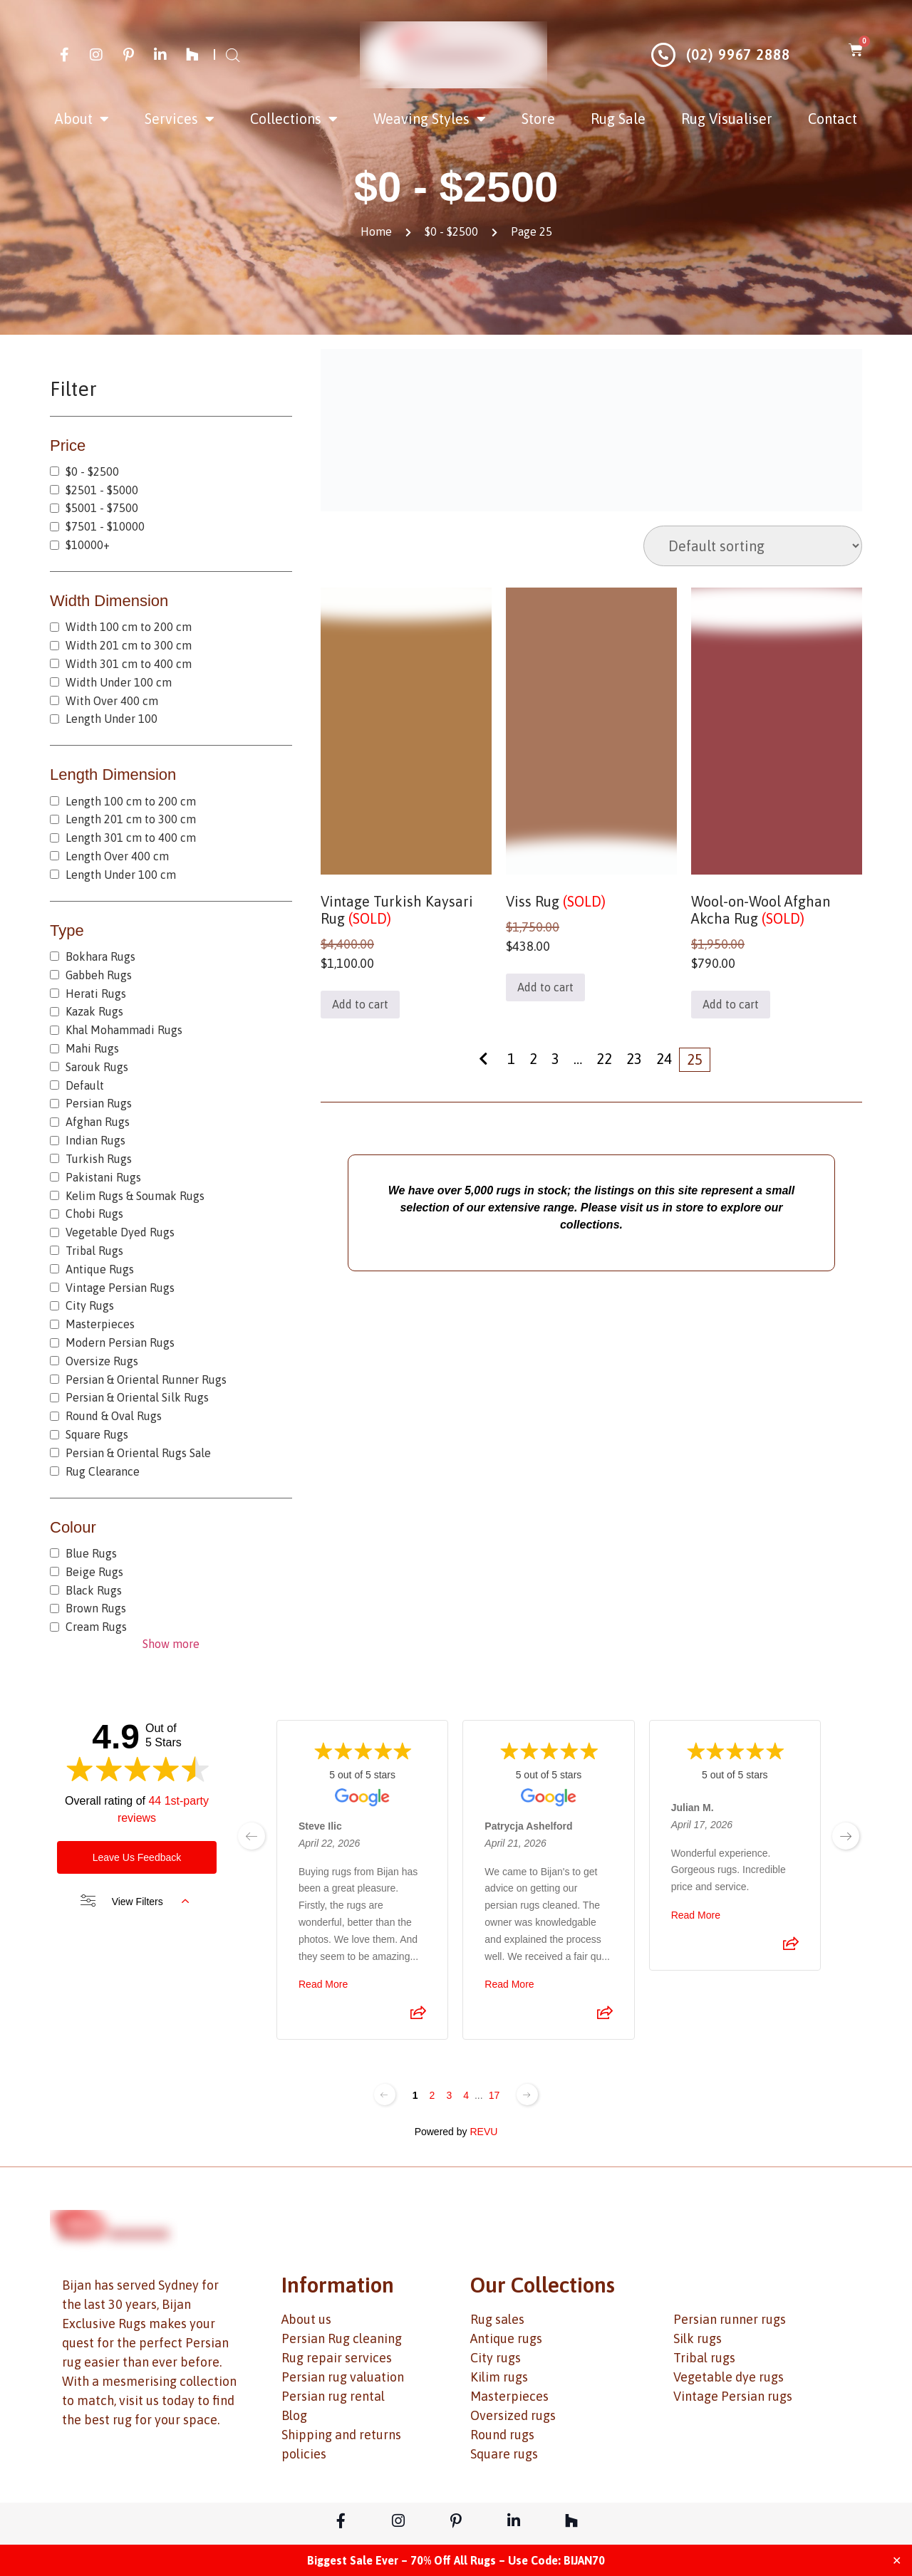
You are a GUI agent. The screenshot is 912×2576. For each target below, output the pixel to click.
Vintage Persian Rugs (120, 1287)
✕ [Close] (896, 2560)
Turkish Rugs (99, 1158)
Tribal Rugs (94, 1250)
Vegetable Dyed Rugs (120, 1232)
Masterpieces (100, 1324)
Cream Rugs (96, 1626)
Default (85, 1085)
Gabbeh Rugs (99, 975)
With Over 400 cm (112, 700)
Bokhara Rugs (100, 956)
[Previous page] (384, 2094)
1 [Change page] (415, 2095)
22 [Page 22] (604, 1058)
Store (538, 118)
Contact (832, 118)
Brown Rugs (96, 1608)
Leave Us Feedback (137, 1857)
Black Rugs (94, 1590)
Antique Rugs (100, 1269)
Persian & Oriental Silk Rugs (137, 1397)
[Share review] (418, 2017)
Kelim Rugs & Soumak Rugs (135, 1195)
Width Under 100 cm (119, 682)
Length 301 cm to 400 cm (131, 837)
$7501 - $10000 (105, 526)
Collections (294, 119)
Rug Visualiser (726, 118)
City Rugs (90, 1305)
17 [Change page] (494, 2095)
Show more (171, 1643)
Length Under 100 (111, 718)
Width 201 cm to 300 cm (129, 645)
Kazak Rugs (94, 1011)
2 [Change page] (432, 2095)
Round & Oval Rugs (114, 1415)
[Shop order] (752, 546)
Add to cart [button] (360, 1004)
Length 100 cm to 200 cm (131, 801)
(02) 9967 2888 (738, 54)
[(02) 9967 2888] (663, 55)
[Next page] (527, 2094)
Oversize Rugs (102, 1361)
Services (179, 119)
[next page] (845, 1836)
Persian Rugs (99, 1103)
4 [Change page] (466, 2095)
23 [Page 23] (634, 1058)
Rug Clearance (103, 1471)
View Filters (135, 1901)
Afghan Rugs (98, 1121)
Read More (323, 1985)
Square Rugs (97, 1434)
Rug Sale (618, 118)
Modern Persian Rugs (120, 1342)
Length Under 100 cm (121, 874)
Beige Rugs (94, 1571)
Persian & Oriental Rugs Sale (138, 1452)
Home (376, 231)
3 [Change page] (449, 2095)
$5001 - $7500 (102, 507)
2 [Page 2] (533, 1058)
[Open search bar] (233, 55)
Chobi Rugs (94, 1213)
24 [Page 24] (664, 1058)
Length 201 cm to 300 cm (131, 819)
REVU (483, 2131)
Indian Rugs (95, 1140)
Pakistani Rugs (103, 1177)
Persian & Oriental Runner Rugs (146, 1379)
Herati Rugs (96, 993)
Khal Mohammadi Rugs (124, 1029)
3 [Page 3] (555, 1058)
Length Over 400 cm (117, 856)
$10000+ (88, 544)
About (82, 119)
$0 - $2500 (451, 231)
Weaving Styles (429, 119)
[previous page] (251, 1836)
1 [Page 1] (511, 1058)
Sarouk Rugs (97, 1066)
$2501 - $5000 (102, 490)
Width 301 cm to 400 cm (129, 663)
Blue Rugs (91, 1553)
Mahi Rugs (92, 1048)
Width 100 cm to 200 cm (129, 626)
